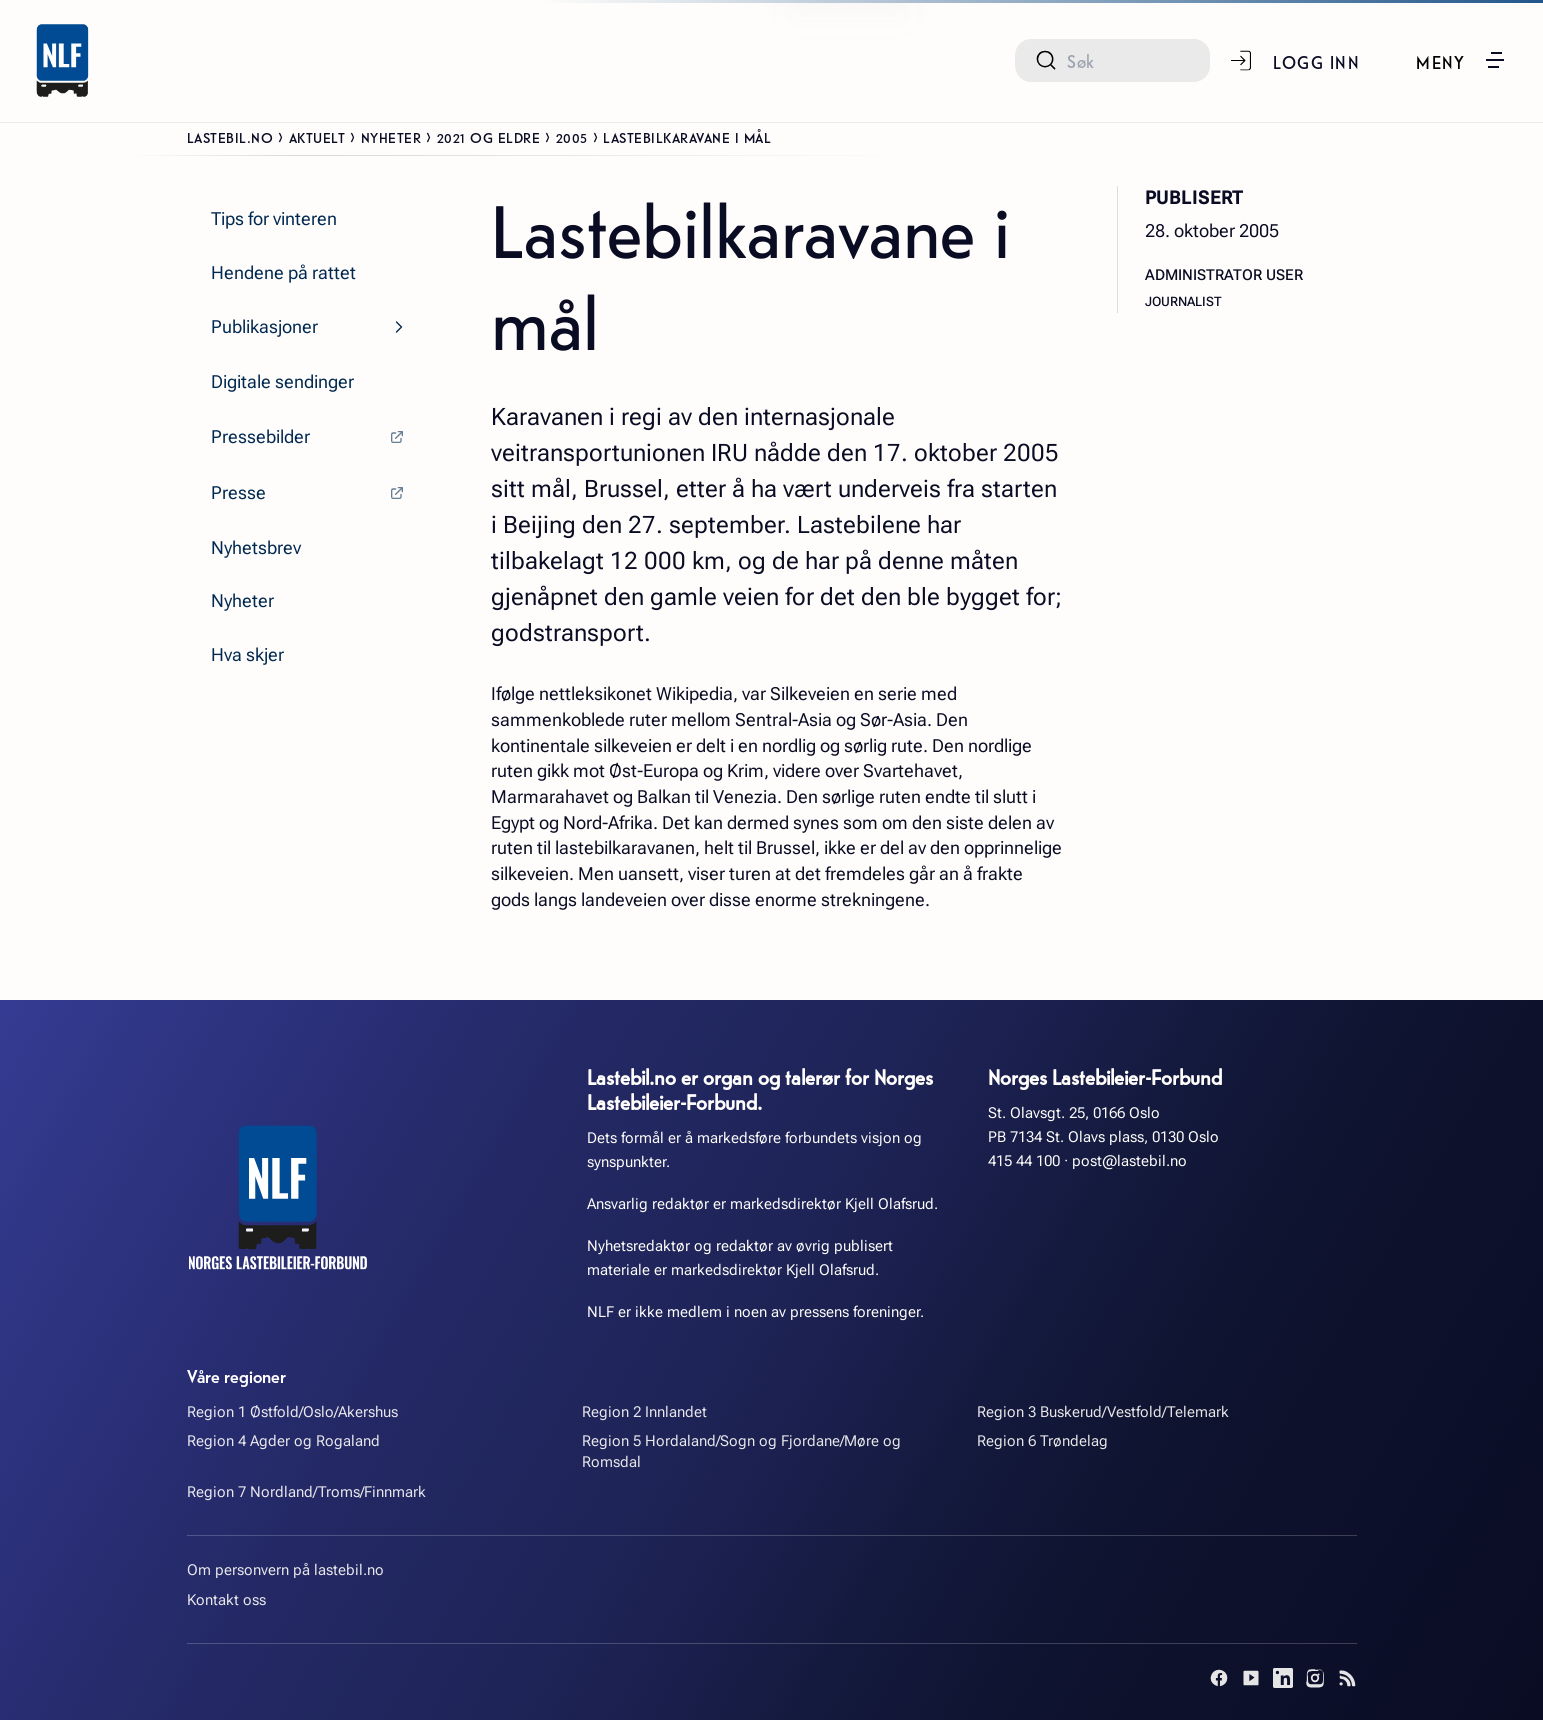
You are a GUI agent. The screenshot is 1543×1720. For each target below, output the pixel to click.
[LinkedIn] (1283, 1678)
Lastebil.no (230, 137)
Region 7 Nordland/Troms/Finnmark (306, 1492)
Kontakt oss (226, 1600)
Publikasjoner (264, 326)
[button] (1461, 60)
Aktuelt (317, 137)
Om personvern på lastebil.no (285, 1570)
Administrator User (1224, 275)
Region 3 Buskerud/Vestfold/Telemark (1103, 1412)
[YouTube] (1251, 1678)
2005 (572, 137)
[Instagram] (1315, 1678)
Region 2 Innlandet (644, 1412)
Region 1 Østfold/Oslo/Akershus (292, 1412)
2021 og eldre (489, 137)
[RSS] (1347, 1678)
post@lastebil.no (1129, 1161)
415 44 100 (1024, 1161)
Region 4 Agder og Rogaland (283, 1441)
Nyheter (391, 137)
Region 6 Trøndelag (1042, 1441)
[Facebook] (1219, 1678)
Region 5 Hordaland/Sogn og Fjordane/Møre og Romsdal (741, 1451)
